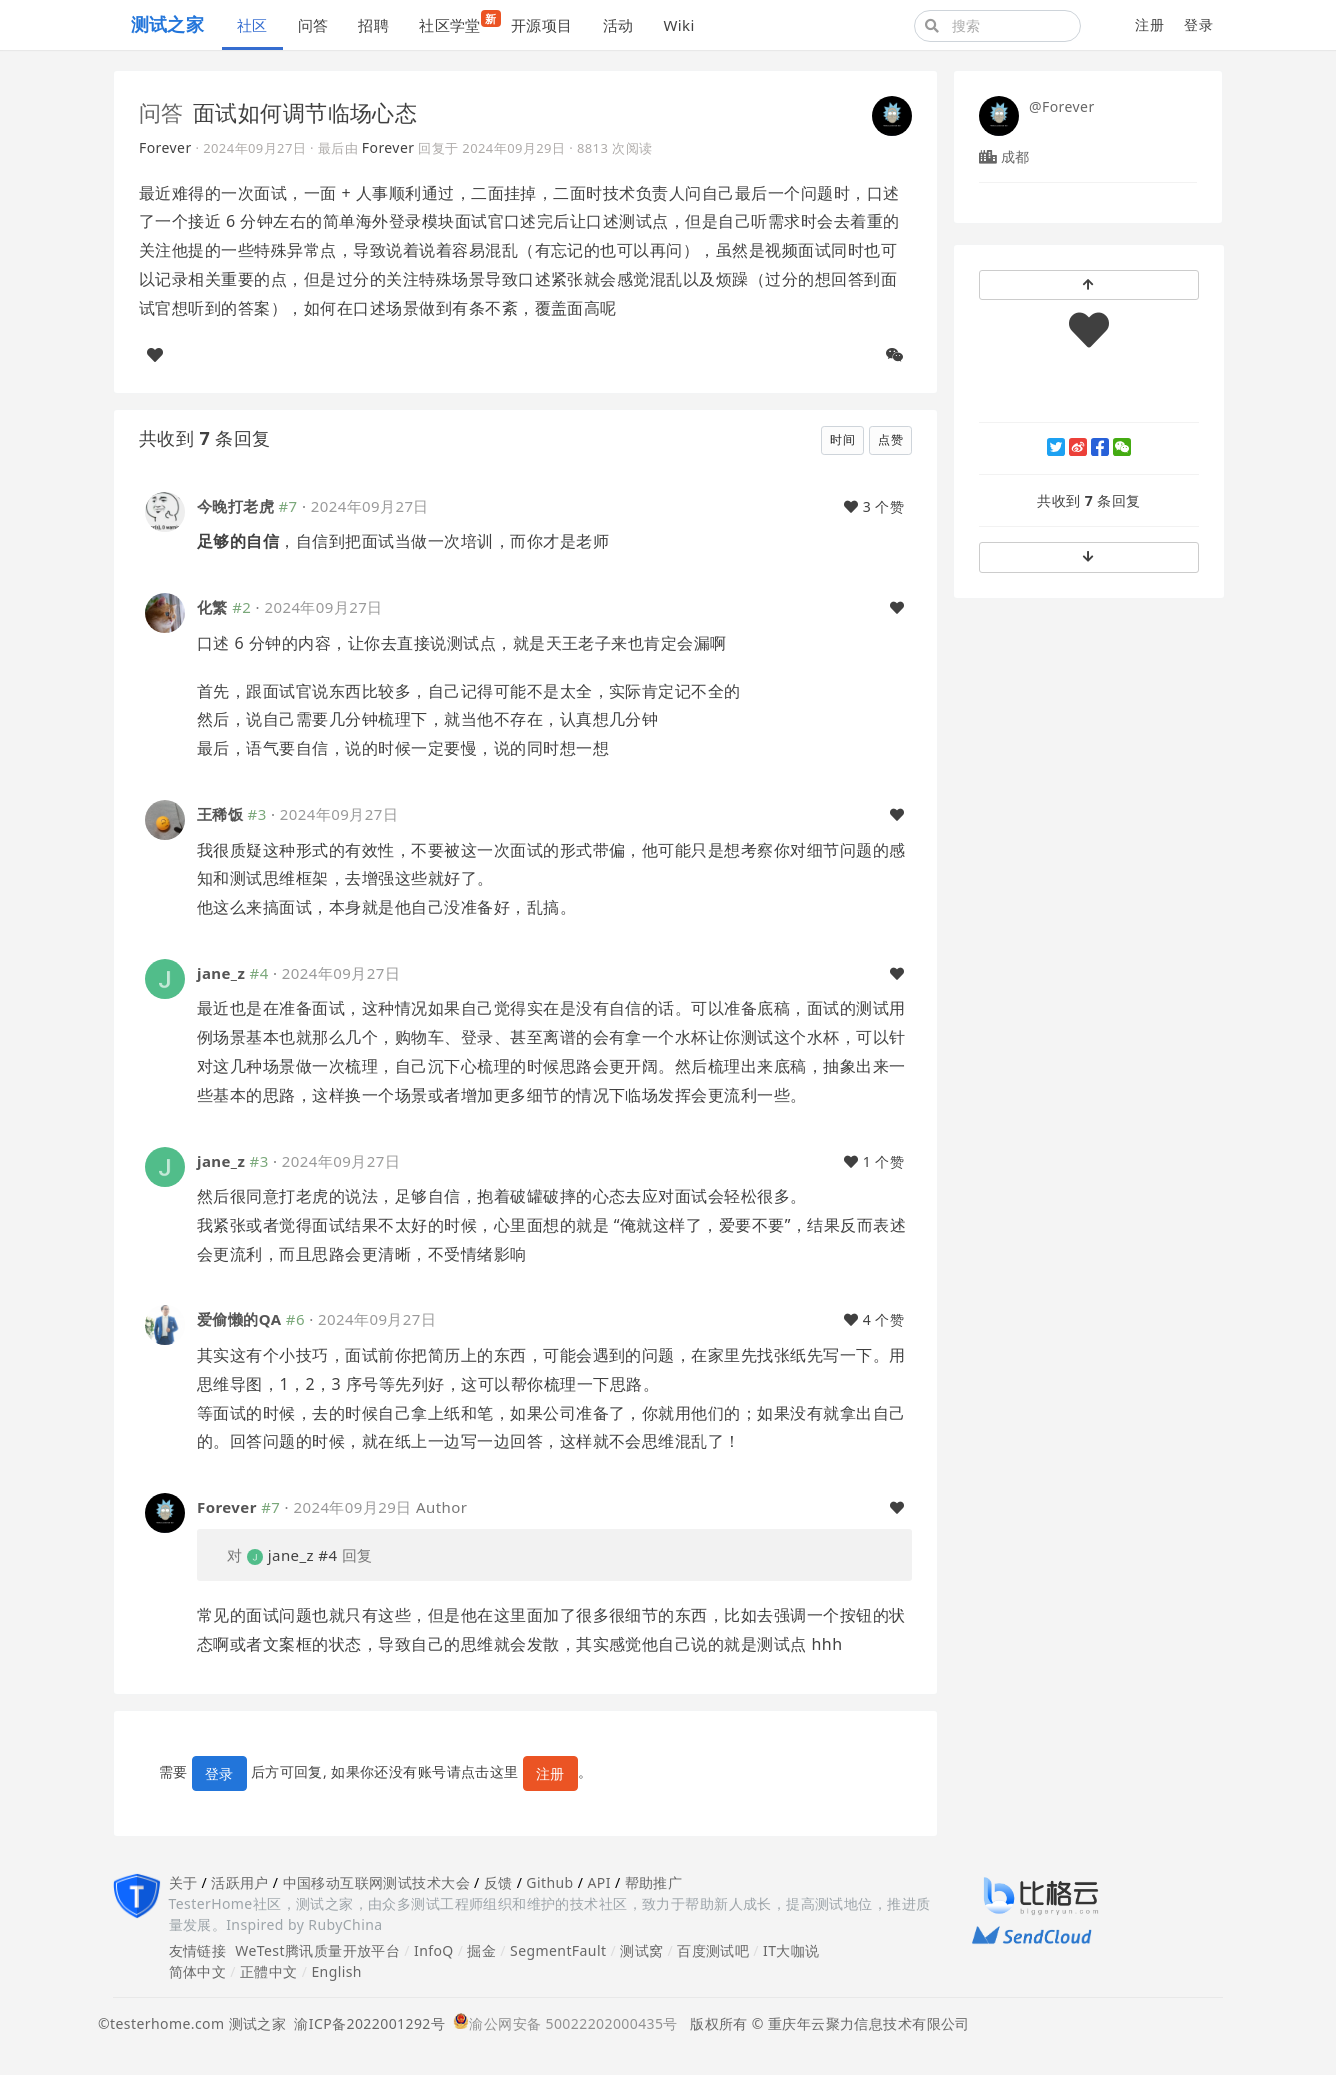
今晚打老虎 (235, 506)
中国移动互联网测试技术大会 (376, 1882)
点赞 (890, 439)
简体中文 (198, 1971)
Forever (165, 147)
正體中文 (269, 1971)
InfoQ (434, 1950)
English (336, 1971)
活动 (618, 25)
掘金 (481, 1950)
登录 (1198, 24)
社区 (252, 25)
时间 (842, 439)
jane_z (221, 973)
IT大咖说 (791, 1950)
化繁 (212, 607)
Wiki (678, 25)
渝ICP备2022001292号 (365, 2023)
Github (549, 1882)
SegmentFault (558, 1950)
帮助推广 (654, 1882)
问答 (313, 25)
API (598, 1882)
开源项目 (542, 25)
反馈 (498, 1882)
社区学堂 (457, 22)
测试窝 (641, 1950)
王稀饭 (220, 814)
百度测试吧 (713, 1950)
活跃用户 (240, 1882)
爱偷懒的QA (239, 1319)
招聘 (373, 25)
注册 (1149, 24)
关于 (183, 1882)
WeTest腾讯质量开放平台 (317, 1950)
